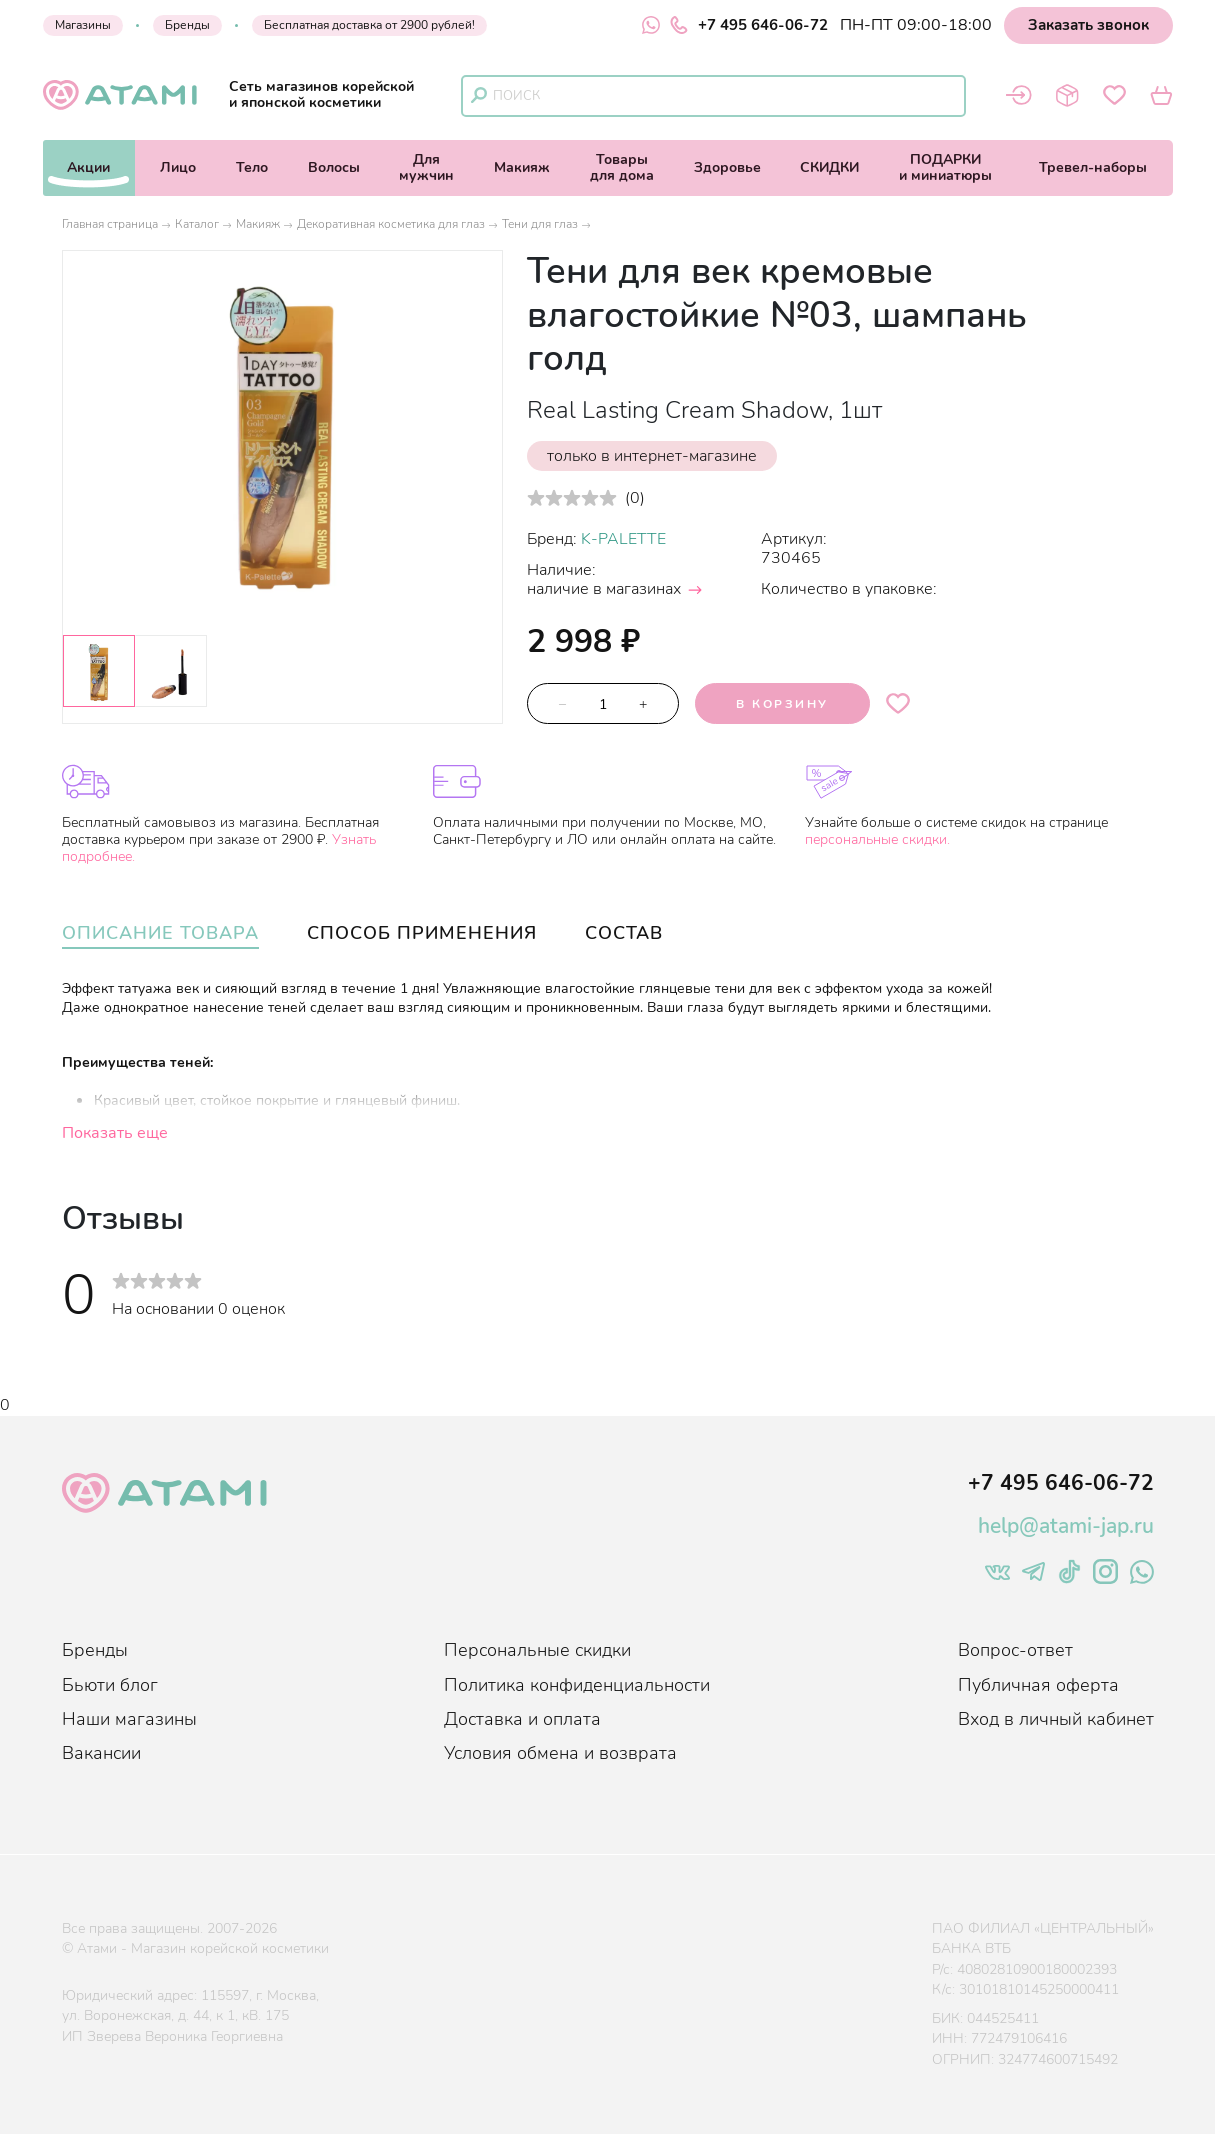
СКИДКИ (829, 167)
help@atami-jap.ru (1066, 1526)
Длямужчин (426, 167)
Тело (252, 167)
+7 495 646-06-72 (749, 25)
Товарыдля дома (622, 167)
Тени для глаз (540, 224)
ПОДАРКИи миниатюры (945, 167)
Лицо (178, 167)
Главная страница (110, 224)
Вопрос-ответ (1015, 1650)
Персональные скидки (537, 1650)
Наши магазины (129, 1719)
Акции (88, 167)
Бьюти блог (110, 1685)
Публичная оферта (1038, 1685)
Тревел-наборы (1093, 167)
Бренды (187, 25)
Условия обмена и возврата (560, 1753)
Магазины (83, 25)
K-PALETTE (623, 539)
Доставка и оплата (522, 1719)
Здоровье (727, 167)
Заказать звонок (1088, 25)
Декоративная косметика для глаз (391, 224)
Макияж (522, 167)
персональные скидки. (877, 839)
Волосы (334, 167)
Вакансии (101, 1753)
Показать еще (115, 1133)
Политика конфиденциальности (577, 1685)
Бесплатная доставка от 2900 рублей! (369, 25)
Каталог (197, 224)
